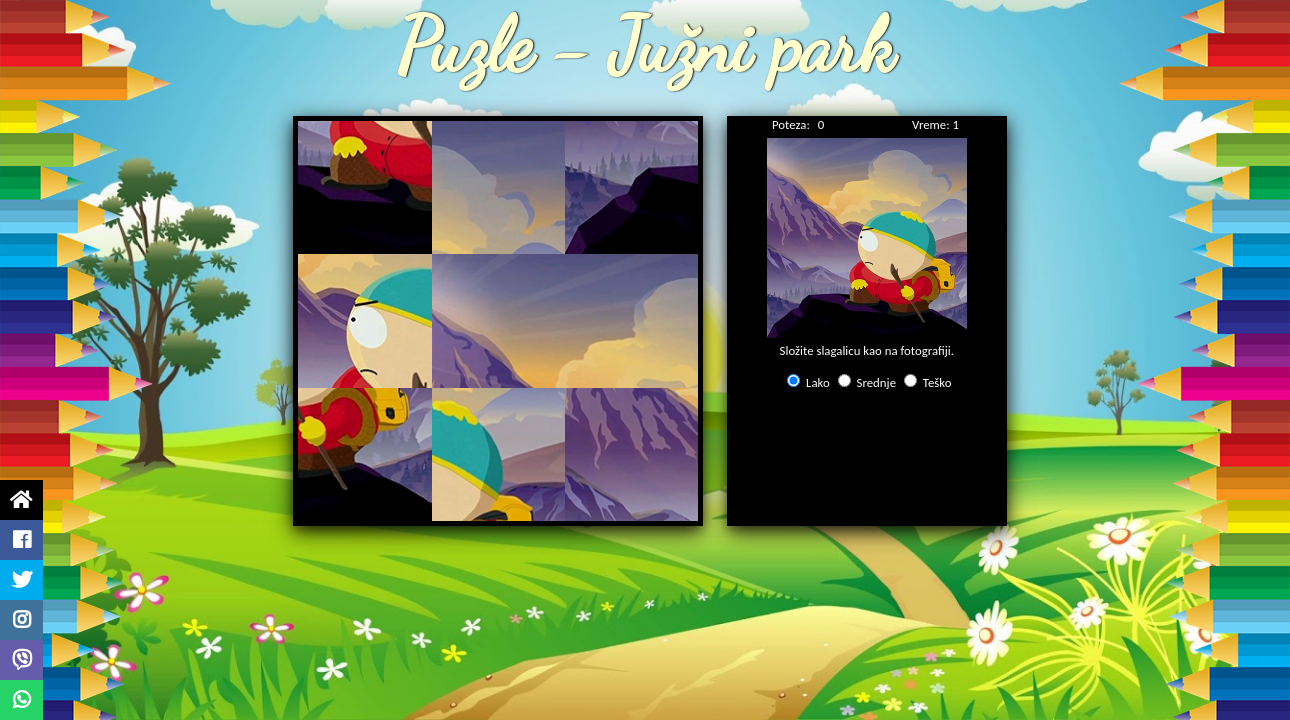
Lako (818, 382)
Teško (937, 382)
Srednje (876, 382)
